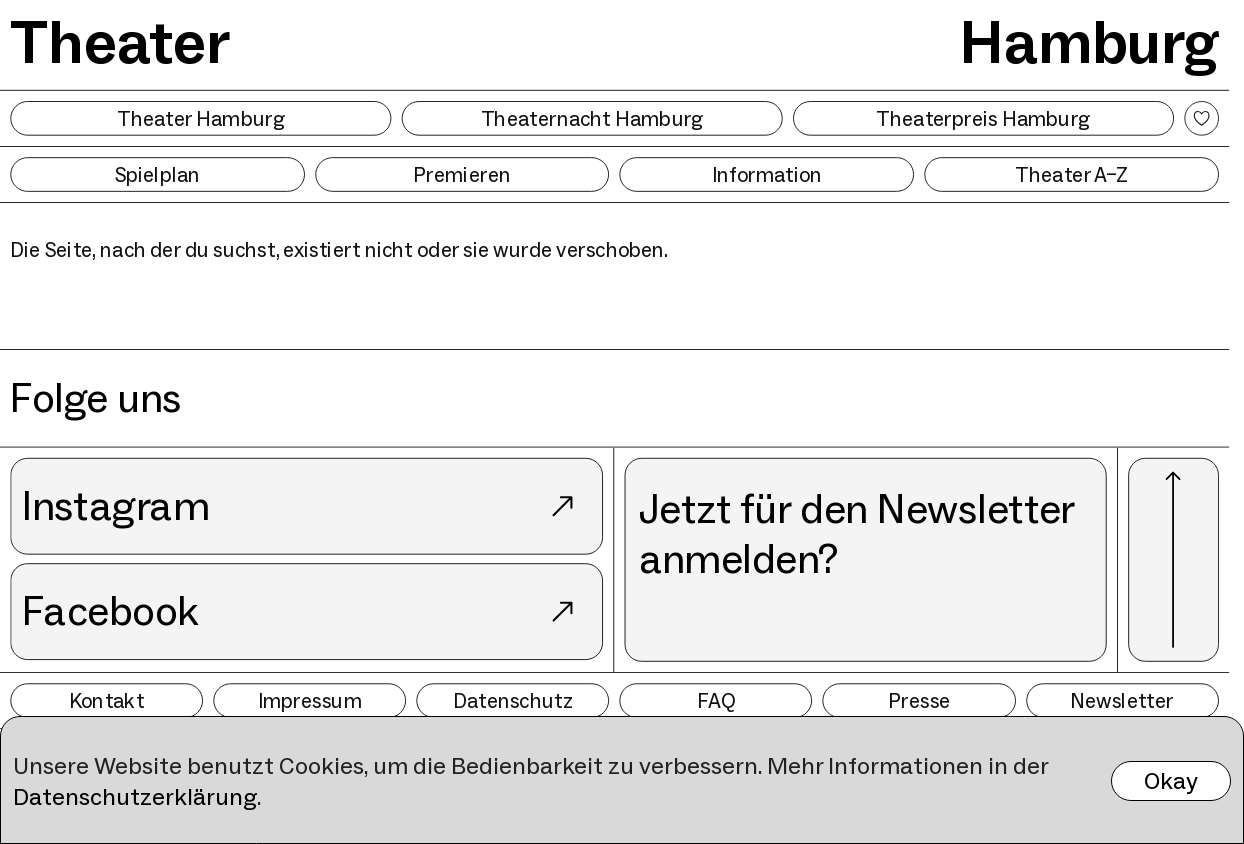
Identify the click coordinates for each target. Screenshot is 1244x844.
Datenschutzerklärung (135, 796)
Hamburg (1089, 42)
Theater (119, 42)
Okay (1171, 780)
